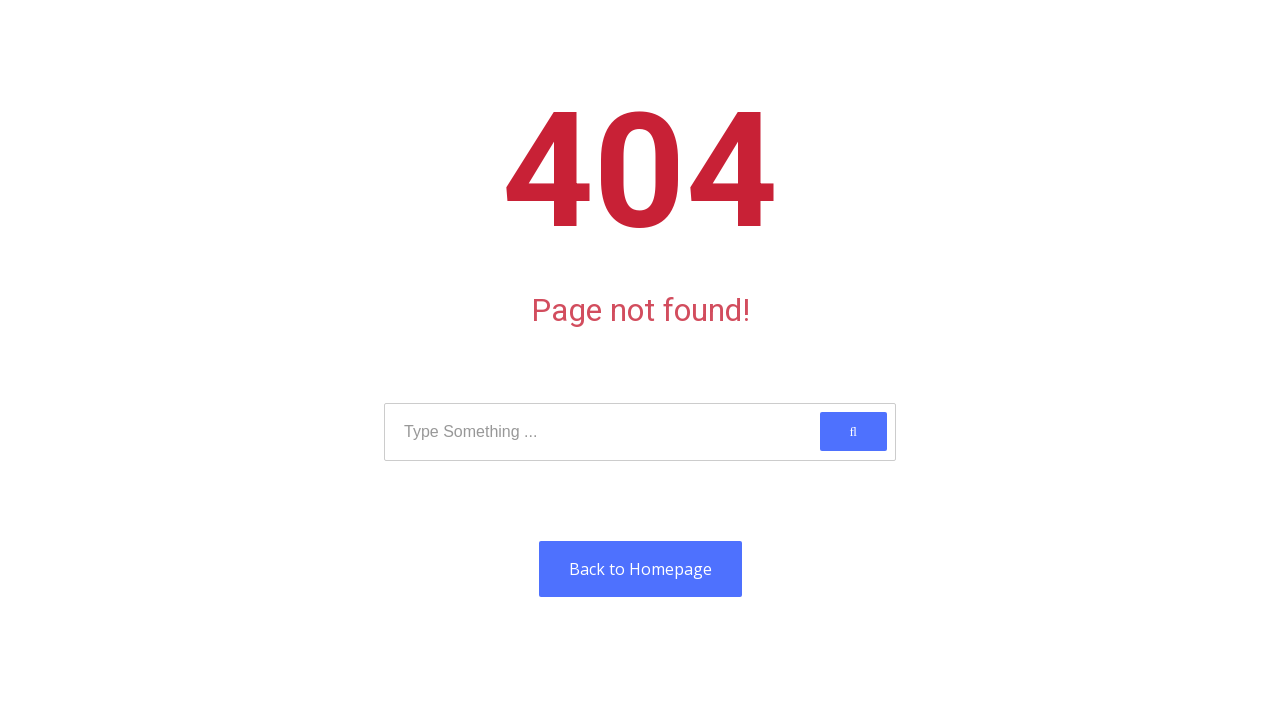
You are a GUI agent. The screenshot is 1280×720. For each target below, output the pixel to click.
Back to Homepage (640, 569)
